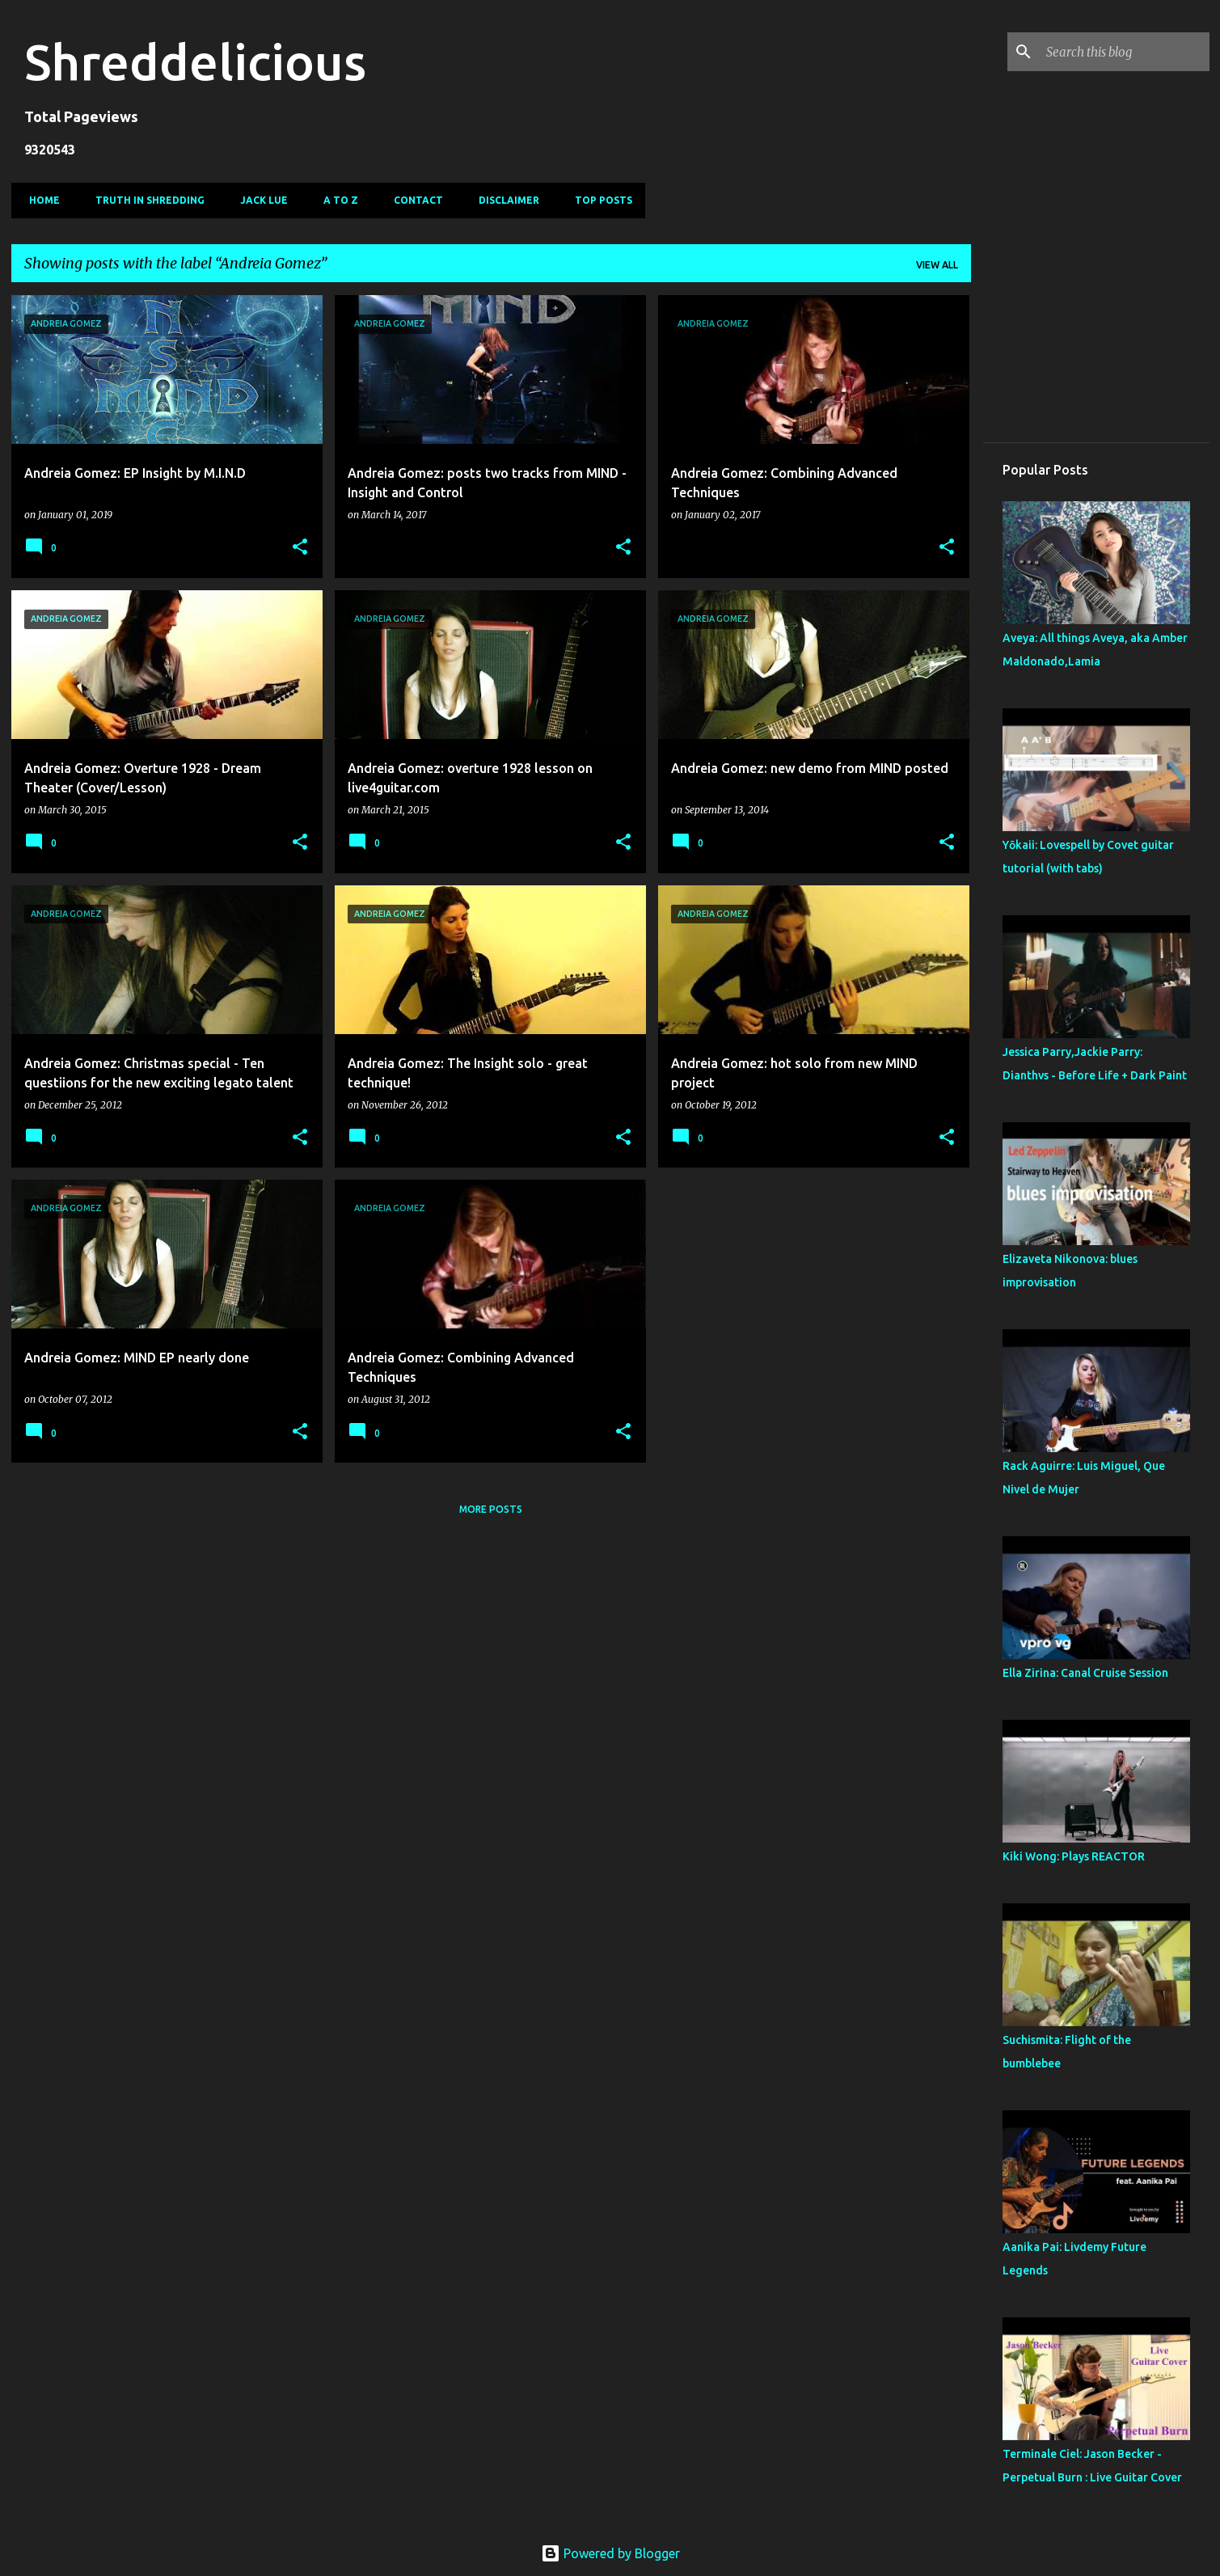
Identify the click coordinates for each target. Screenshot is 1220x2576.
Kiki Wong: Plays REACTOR (1074, 1856)
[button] (300, 548)
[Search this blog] (1124, 51)
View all (937, 265)
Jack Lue (259, 200)
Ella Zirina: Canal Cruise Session (1085, 1672)
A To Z (336, 200)
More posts (490, 1509)
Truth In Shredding (145, 200)
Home (39, 200)
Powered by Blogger (610, 2553)
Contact (413, 200)
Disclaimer (504, 200)
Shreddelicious (195, 61)
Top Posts (598, 200)
